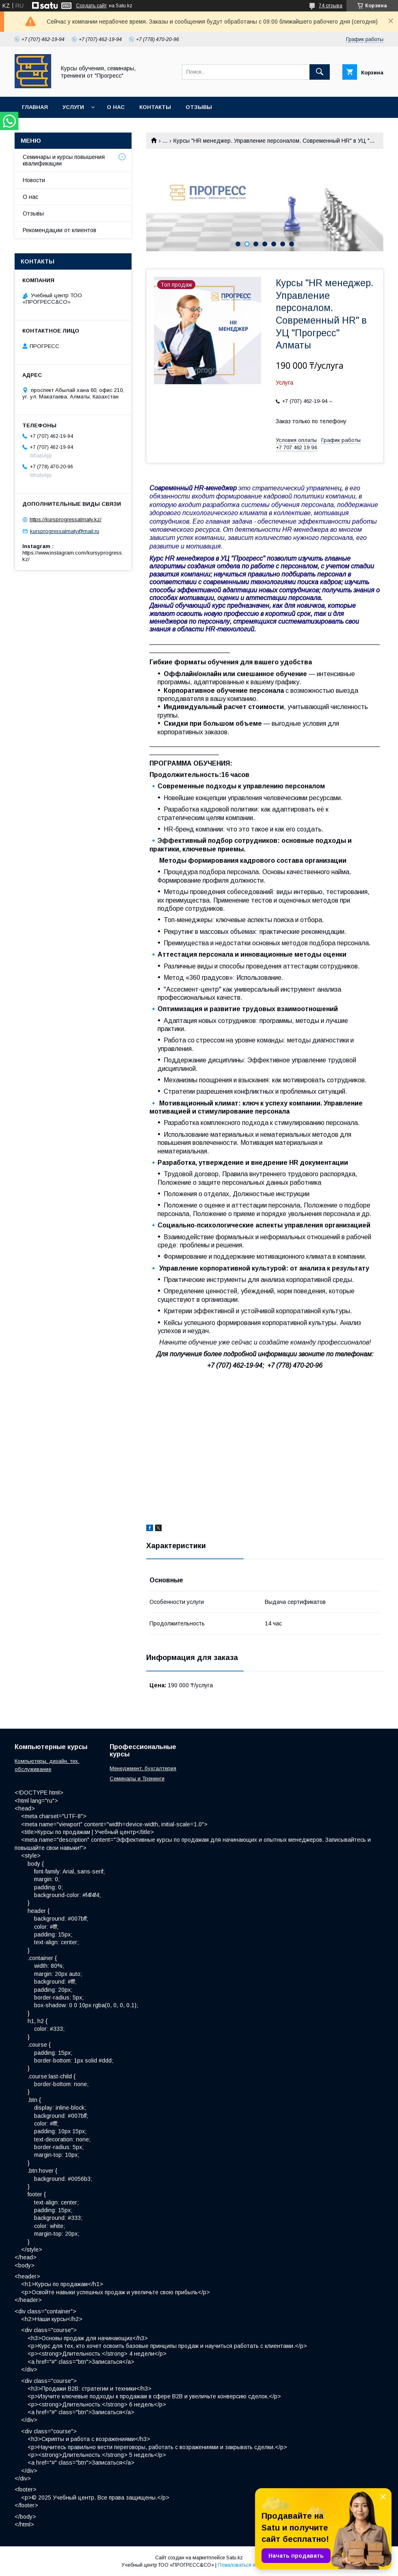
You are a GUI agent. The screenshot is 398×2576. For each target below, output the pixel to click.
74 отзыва (330, 6)
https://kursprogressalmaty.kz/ (66, 519)
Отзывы (199, 107)
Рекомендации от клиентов (59, 230)
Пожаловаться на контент (247, 2565)
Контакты (155, 107)
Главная (35, 107)
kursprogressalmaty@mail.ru (64, 531)
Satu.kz (234, 2558)
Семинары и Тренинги (137, 1778)
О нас (116, 107)
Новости (34, 180)
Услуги (73, 107)
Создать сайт (91, 6)
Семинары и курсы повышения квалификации (64, 160)
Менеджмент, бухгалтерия (143, 1768)
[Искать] (319, 72)
